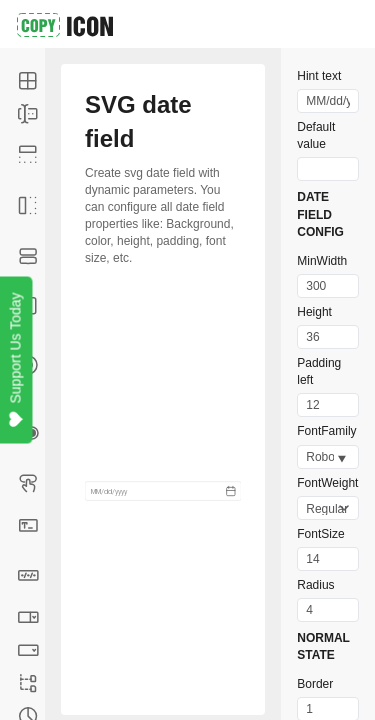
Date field (32, 575)
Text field (32, 524)
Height (314, 312)
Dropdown (32, 649)
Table (32, 80)
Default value (316, 135)
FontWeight (327, 483)
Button (32, 482)
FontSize (320, 534)
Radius (315, 585)
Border (315, 684)
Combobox (32, 616)
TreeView (32, 682)
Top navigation (32, 155)
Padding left (319, 371)
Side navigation (32, 206)
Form (32, 113)
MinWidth (322, 261)
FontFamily (326, 431)
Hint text (319, 76)
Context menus (32, 256)
